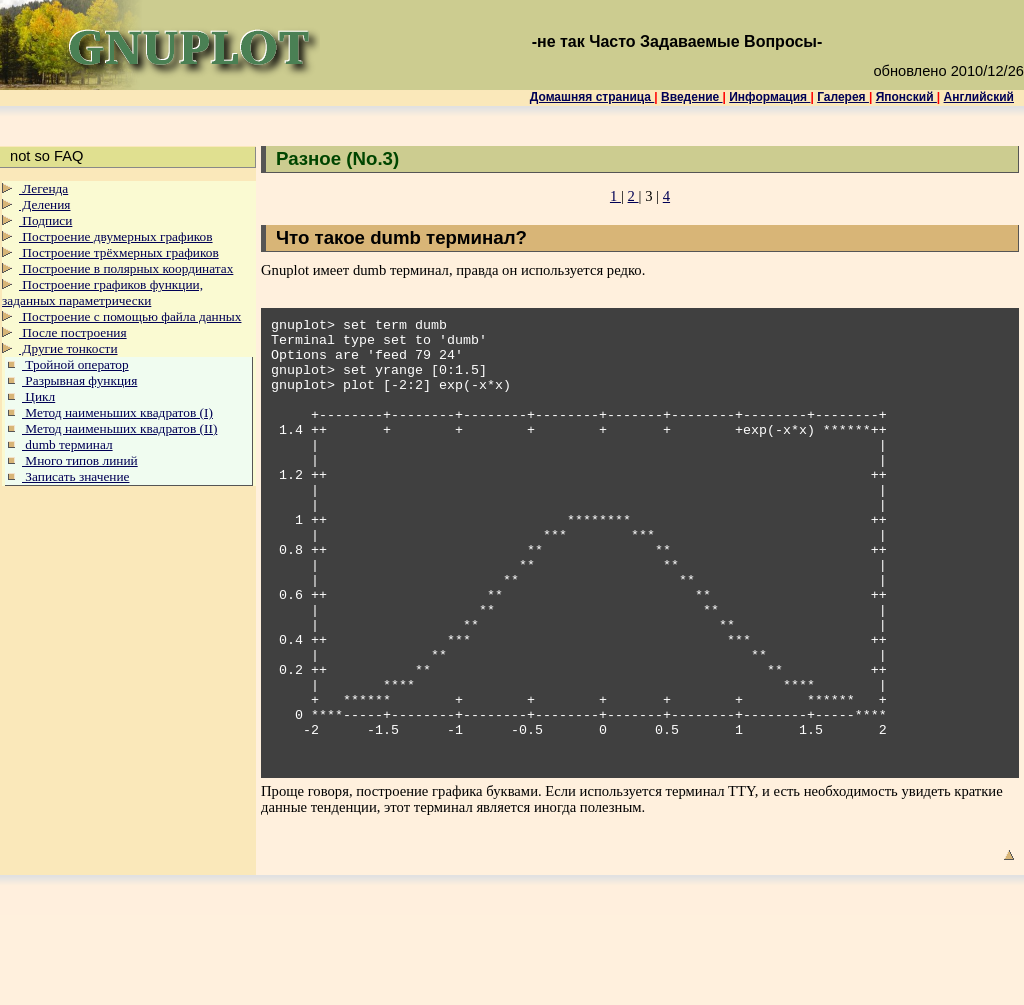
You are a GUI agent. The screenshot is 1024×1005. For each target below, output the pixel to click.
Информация (769, 97)
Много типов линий (80, 460)
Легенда (43, 188)
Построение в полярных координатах (126, 268)
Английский (979, 97)
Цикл (38, 396)
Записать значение (75, 476)
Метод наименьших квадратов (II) (119, 428)
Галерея (843, 97)
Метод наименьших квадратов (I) (117, 412)
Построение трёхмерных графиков (119, 252)
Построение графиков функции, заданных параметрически (102, 292)
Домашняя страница (592, 97)
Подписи (45, 220)
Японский (906, 97)
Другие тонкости (68, 348)
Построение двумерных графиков (116, 236)
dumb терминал (67, 444)
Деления (44, 204)
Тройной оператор (75, 364)
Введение (691, 97)
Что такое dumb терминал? (401, 237)
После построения (73, 332)
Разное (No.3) (337, 158)
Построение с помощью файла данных (130, 316)
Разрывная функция (79, 380)
